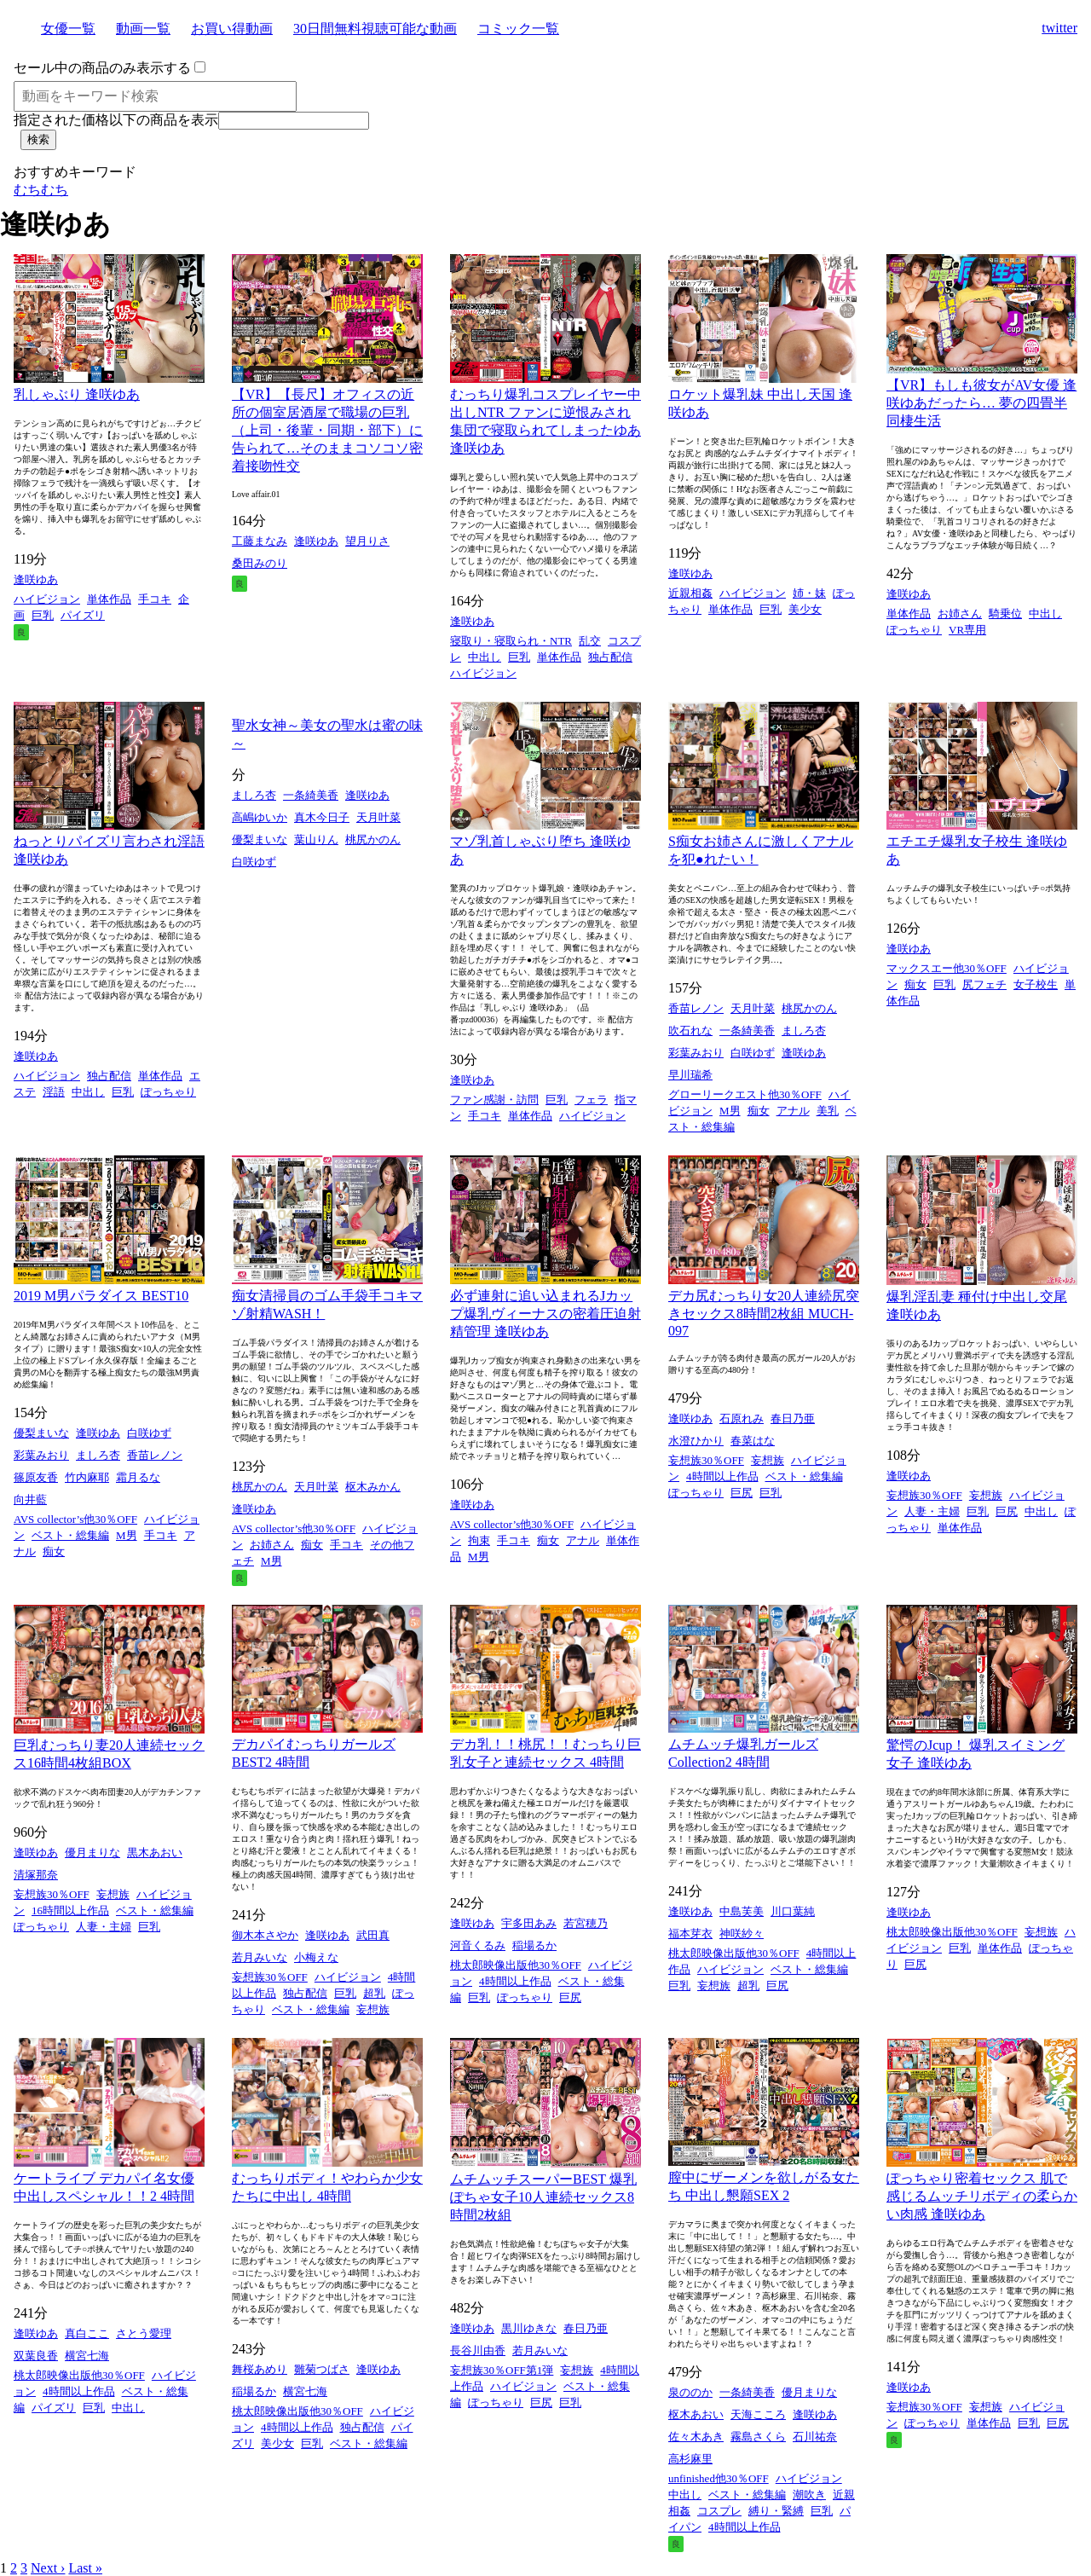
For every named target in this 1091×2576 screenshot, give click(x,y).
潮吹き (809, 2494)
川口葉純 (793, 1911)
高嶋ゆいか (259, 817)
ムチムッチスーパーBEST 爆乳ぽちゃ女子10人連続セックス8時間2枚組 (543, 2197)
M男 (730, 1110)
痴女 (759, 1110)
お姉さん (960, 613)
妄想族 (767, 1460)
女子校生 (1035, 984)
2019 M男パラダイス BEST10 (101, 1295)
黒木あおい (154, 1852)
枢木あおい (696, 2414)
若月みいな (259, 1957)
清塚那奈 (36, 1874)
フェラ (591, 1099)
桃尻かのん (373, 839)
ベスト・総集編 (70, 1535)
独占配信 (610, 657)
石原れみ (741, 1418)
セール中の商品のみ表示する (102, 68)
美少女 (805, 609)
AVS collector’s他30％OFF (75, 1519)
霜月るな (138, 1477)
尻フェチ (984, 984)
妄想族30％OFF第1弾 (501, 2370)
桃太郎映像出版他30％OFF (515, 1965)
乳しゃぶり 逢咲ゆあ (77, 394)
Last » (85, 2568)
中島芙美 (741, 1911)
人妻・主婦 (932, 1511)
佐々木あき (696, 2436)
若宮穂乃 (585, 1923)
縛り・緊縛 (776, 2510)
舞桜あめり (259, 2369)
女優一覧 (68, 28)
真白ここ (87, 2333)
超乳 (374, 1993)
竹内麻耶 (87, 1477)
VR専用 (967, 629)
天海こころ (758, 2414)
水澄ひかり (696, 1440)
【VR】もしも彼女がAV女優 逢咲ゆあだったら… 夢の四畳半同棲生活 (981, 403)
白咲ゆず (254, 861)
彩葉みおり (696, 1052)
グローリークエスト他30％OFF (745, 1094)
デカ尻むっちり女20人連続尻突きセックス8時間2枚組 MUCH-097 (763, 1313)
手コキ (154, 599)
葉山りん (316, 839)
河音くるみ (477, 1945)
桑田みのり (259, 563)
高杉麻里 (690, 2458)
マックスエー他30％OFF (946, 968)
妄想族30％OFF (706, 1460)
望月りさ (367, 541)
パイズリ (83, 615)
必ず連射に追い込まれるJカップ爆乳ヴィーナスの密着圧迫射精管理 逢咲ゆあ (545, 1313)
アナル (793, 1110)
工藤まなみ (259, 541)
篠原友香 (36, 1477)
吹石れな (690, 1030)
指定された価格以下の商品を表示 (116, 120)
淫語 (54, 1091)
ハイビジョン (47, 599)
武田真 (373, 1935)
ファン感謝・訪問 (494, 1099)
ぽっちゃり (914, 629)
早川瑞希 (690, 1074)
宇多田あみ (529, 1923)
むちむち (41, 189)
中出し (484, 657)
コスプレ (719, 2510)
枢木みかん (373, 1486)
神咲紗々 (741, 1933)
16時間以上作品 (70, 1910)
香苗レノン (696, 1008)
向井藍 (30, 1499)
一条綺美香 (310, 795)
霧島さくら (758, 2436)
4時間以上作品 (722, 1476)
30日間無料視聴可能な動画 (375, 28)
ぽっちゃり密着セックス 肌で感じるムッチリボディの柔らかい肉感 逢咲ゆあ (981, 2196)
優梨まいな (259, 839)
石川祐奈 (815, 2436)
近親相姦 (690, 593)
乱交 (590, 640)
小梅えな (316, 1957)
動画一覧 (143, 28)
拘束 (479, 1540)
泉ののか (690, 2392)
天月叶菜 (378, 817)
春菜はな (752, 1440)
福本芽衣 (690, 1933)
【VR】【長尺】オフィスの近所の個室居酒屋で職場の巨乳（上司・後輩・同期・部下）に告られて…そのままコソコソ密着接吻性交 (327, 430)
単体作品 (109, 599)
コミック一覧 (518, 28)
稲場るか (534, 1945)
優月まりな (92, 1852)
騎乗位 (1005, 613)
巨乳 (43, 615)
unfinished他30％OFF (718, 2478)
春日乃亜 (793, 1418)
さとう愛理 (143, 2333)
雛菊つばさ (321, 2369)
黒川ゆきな (529, 2328)
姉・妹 (809, 593)
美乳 (828, 1110)
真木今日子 (321, 817)
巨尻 (741, 1492)
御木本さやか (265, 1935)
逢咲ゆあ (36, 579)
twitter (1059, 27)
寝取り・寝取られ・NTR (511, 640)
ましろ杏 (254, 795)
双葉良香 (36, 2355)
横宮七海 (87, 2355)
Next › (48, 2568)
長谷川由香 (477, 2350)
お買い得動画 (232, 28)
